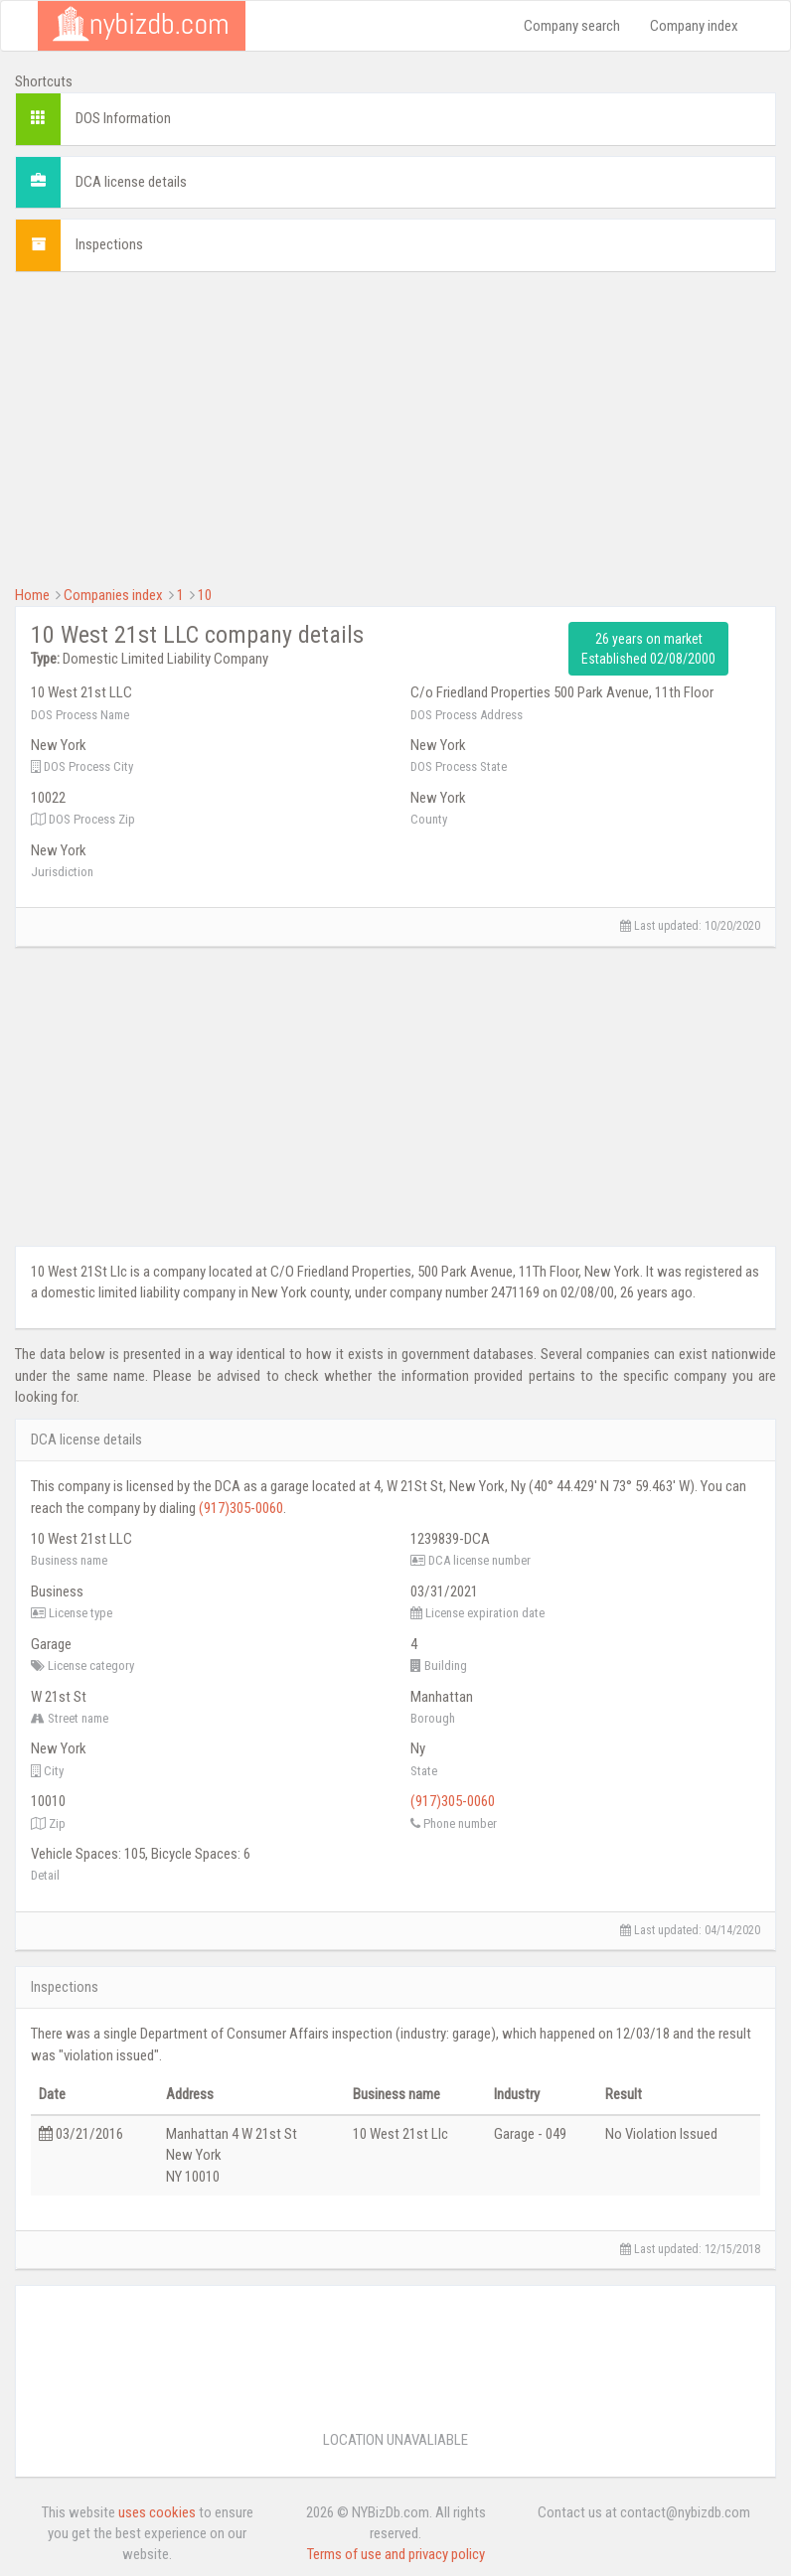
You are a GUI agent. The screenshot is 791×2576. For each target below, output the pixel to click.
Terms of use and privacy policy (396, 2554)
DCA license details (131, 182)
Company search (572, 26)
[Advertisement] (395, 426)
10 (205, 595)
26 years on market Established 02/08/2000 (648, 649)
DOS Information (123, 118)
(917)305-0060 (241, 1508)
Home (32, 595)
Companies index (113, 595)
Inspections (109, 244)
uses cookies (157, 2512)
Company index (694, 26)
